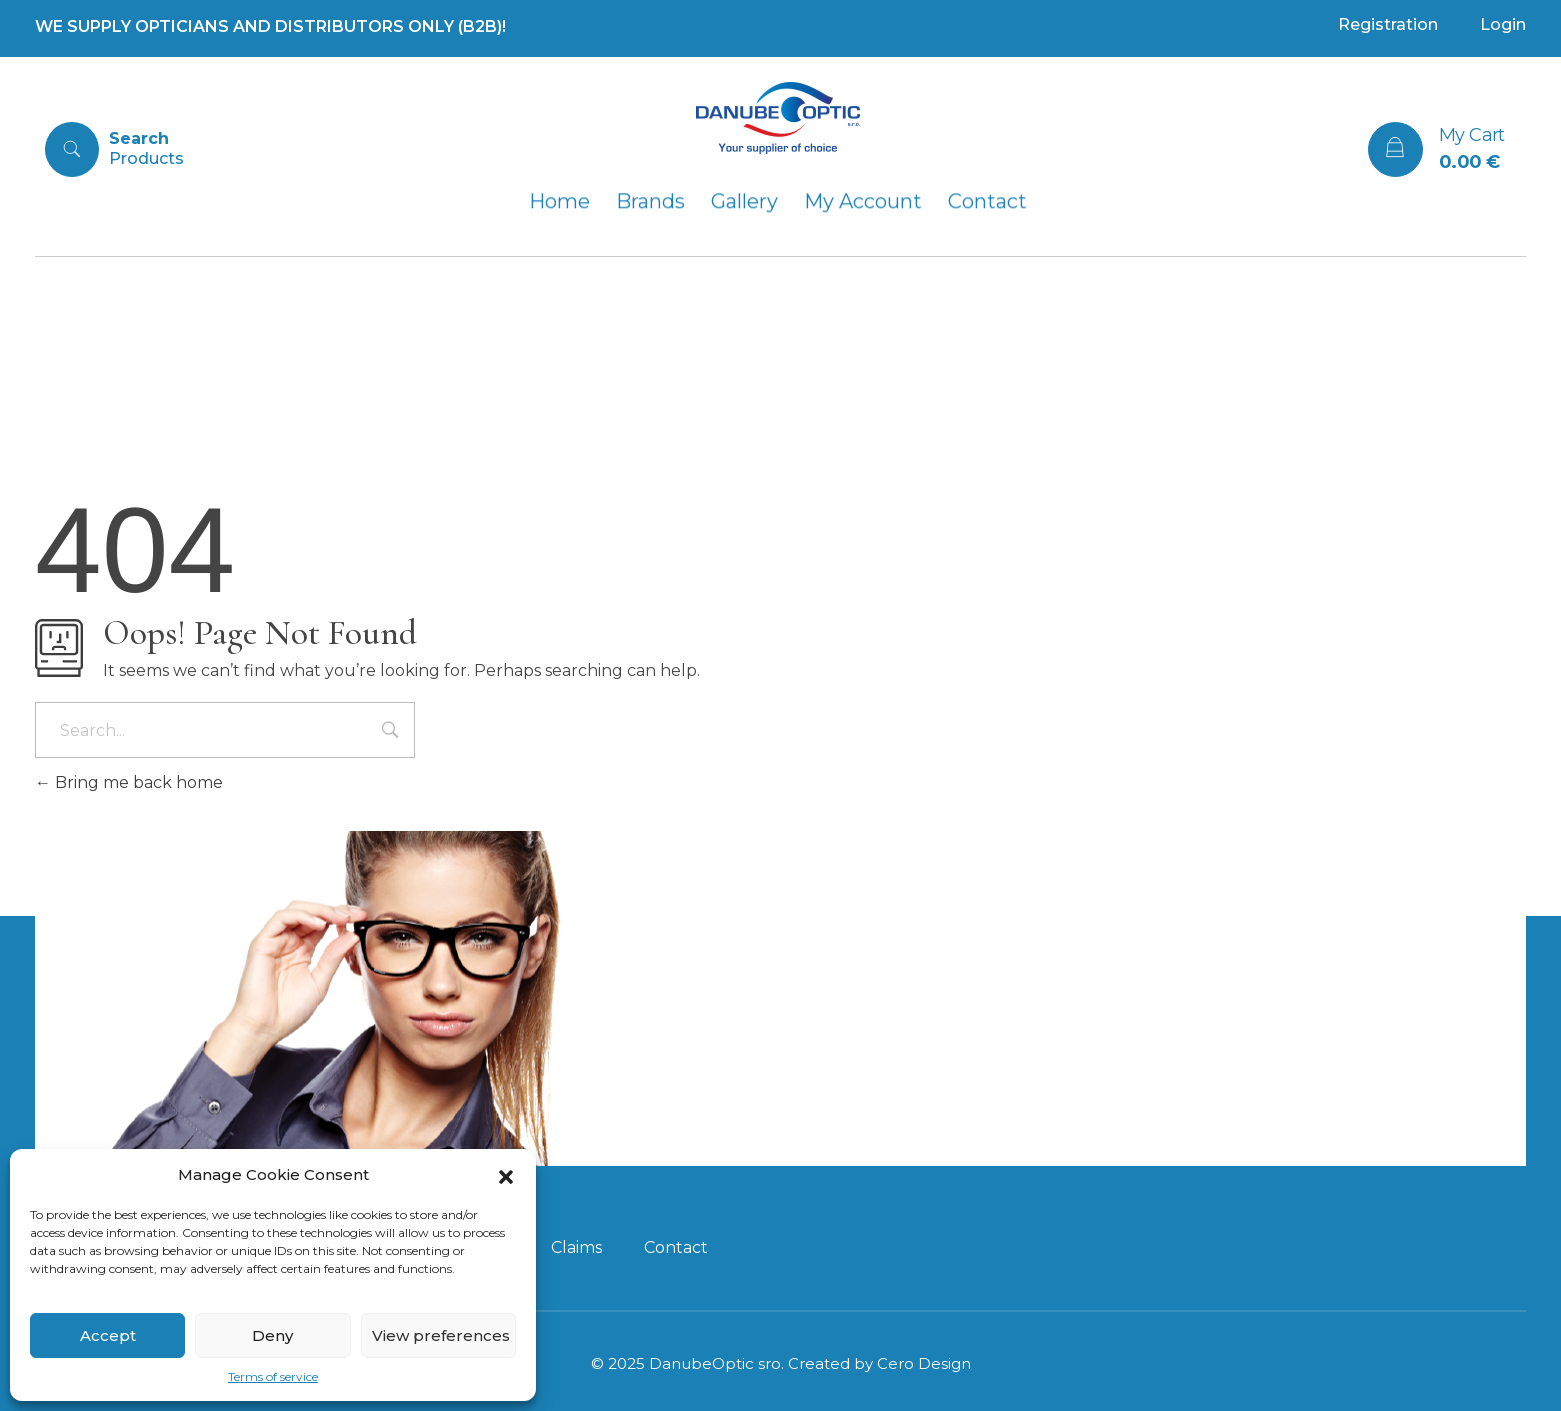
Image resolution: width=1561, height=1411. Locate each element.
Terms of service (273, 1376)
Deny (272, 1335)
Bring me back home (129, 782)
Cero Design (924, 1363)
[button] (506, 1175)
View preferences (441, 1335)
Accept (108, 1335)
